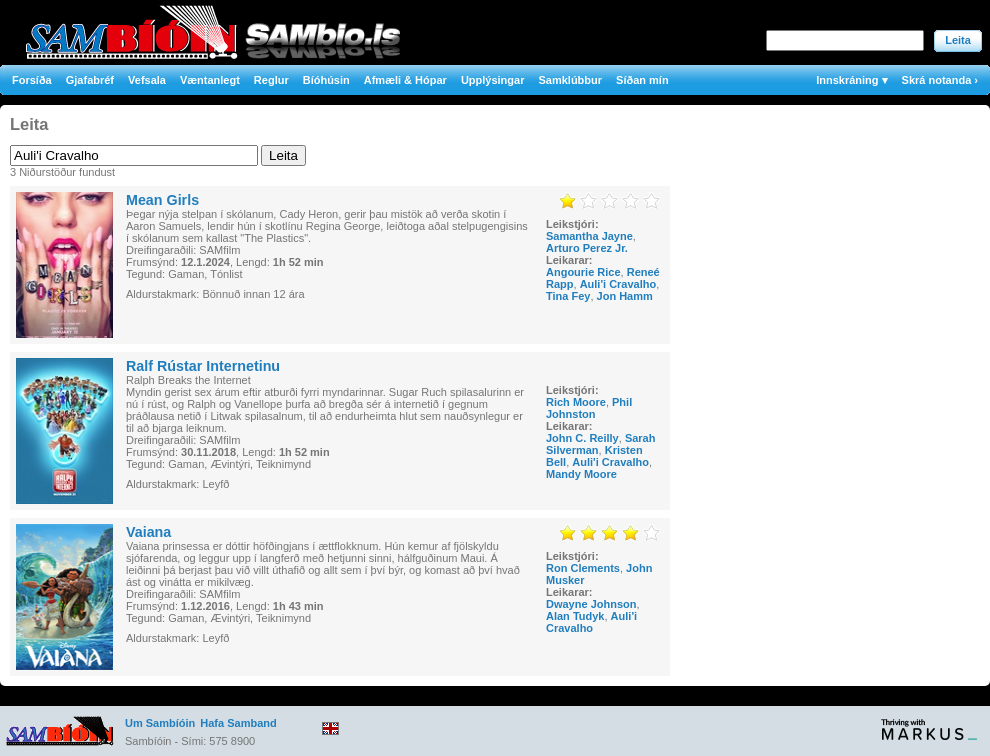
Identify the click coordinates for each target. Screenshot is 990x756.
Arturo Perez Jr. (587, 248)
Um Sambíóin (160, 723)
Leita (958, 40)
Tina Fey (568, 296)
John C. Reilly (582, 438)
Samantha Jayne (589, 236)
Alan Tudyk (575, 616)
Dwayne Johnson (591, 604)
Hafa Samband (238, 723)
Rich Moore (576, 402)
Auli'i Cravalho (618, 284)
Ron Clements (583, 568)
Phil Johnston (589, 408)
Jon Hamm (625, 296)
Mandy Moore (581, 474)
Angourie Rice (583, 272)
